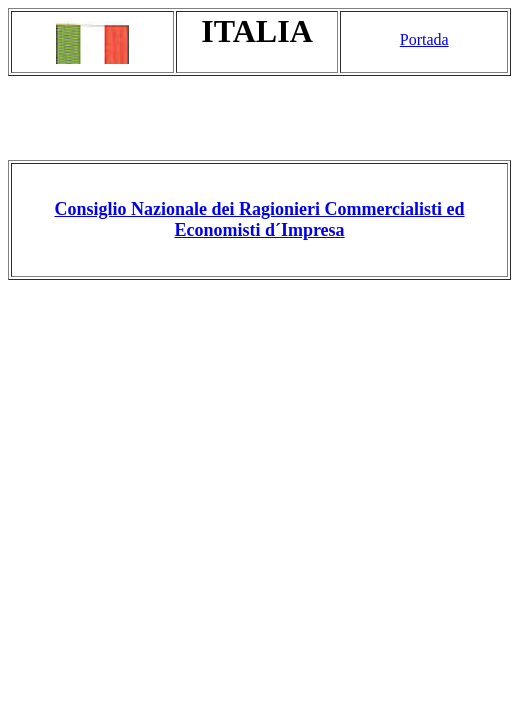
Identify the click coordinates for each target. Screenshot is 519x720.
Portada (424, 39)
